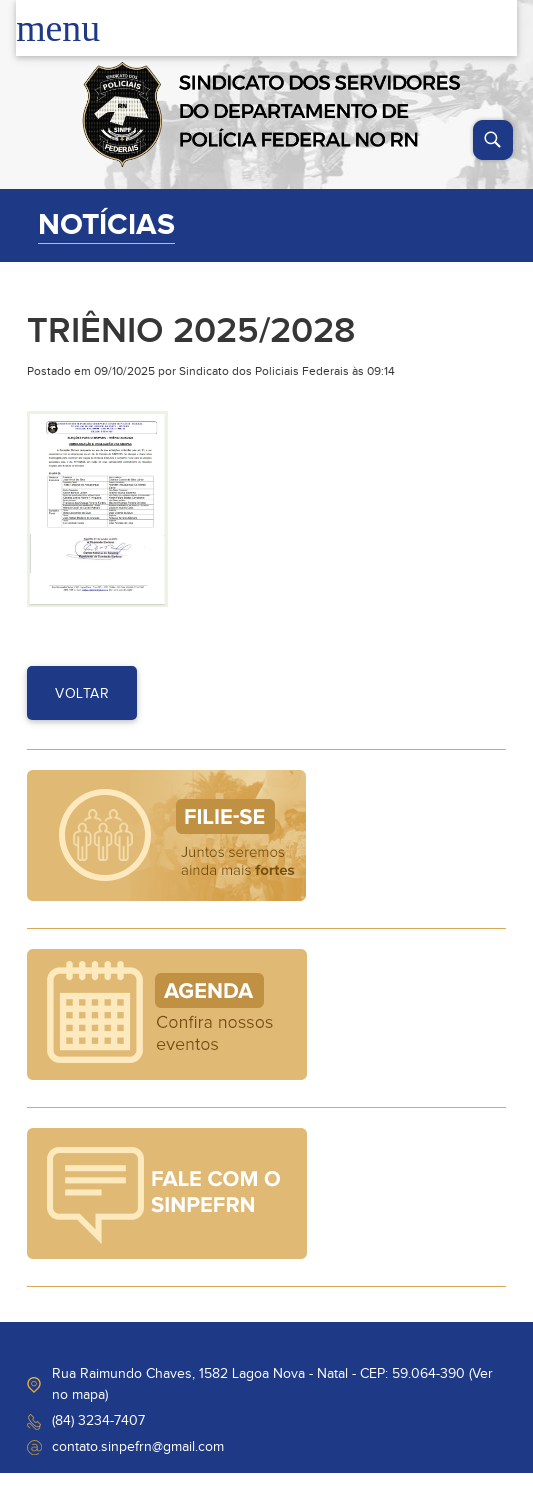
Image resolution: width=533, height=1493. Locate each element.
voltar (82, 694)
